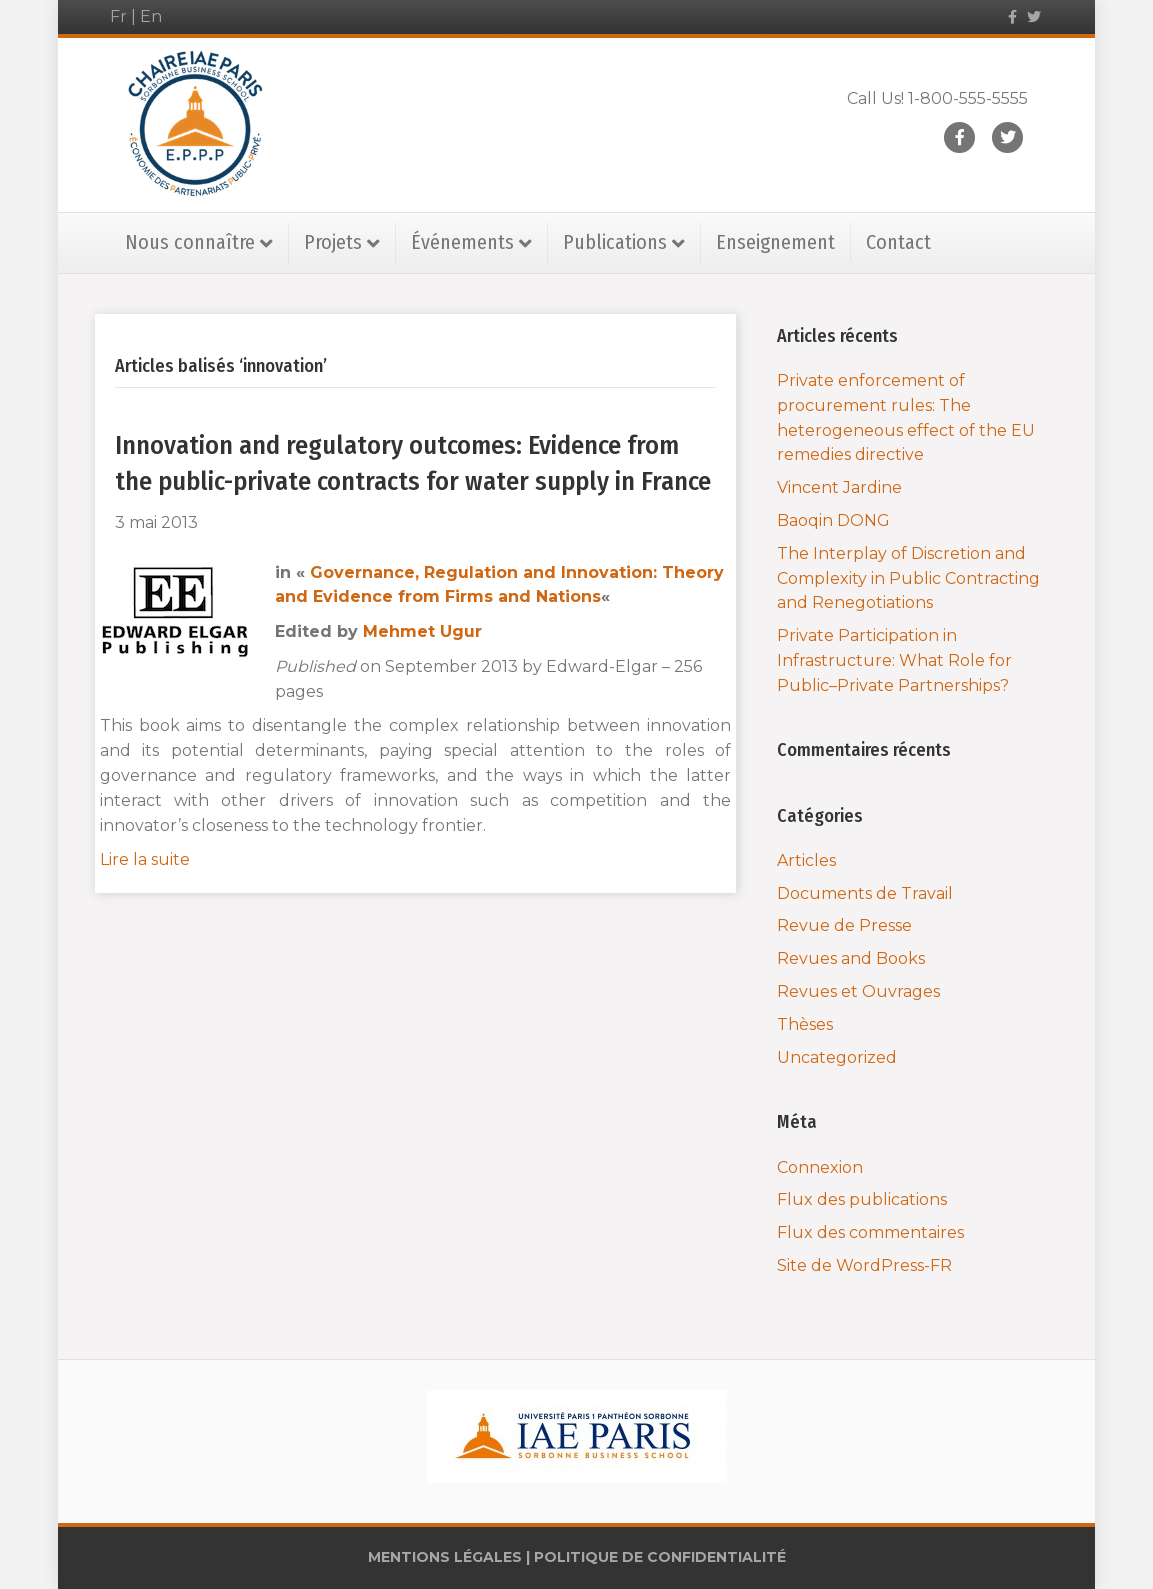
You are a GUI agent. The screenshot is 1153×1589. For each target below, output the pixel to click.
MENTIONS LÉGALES (445, 1557)
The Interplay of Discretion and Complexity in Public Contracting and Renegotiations (908, 578)
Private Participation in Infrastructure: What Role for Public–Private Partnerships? (894, 660)
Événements (462, 242)
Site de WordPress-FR (864, 1265)
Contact (898, 242)
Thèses (805, 1024)
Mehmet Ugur (422, 631)
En (151, 16)
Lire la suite (145, 859)
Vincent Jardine (839, 487)
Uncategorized (837, 1057)
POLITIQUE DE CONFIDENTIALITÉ (660, 1557)
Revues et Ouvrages (858, 991)
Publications (615, 242)
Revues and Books (851, 958)
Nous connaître (190, 242)
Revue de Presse (844, 925)
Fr (118, 16)
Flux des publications (862, 1199)
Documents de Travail (865, 893)
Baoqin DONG (833, 520)
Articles (806, 860)
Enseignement (775, 242)
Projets (333, 242)
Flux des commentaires (870, 1232)
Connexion (820, 1167)
